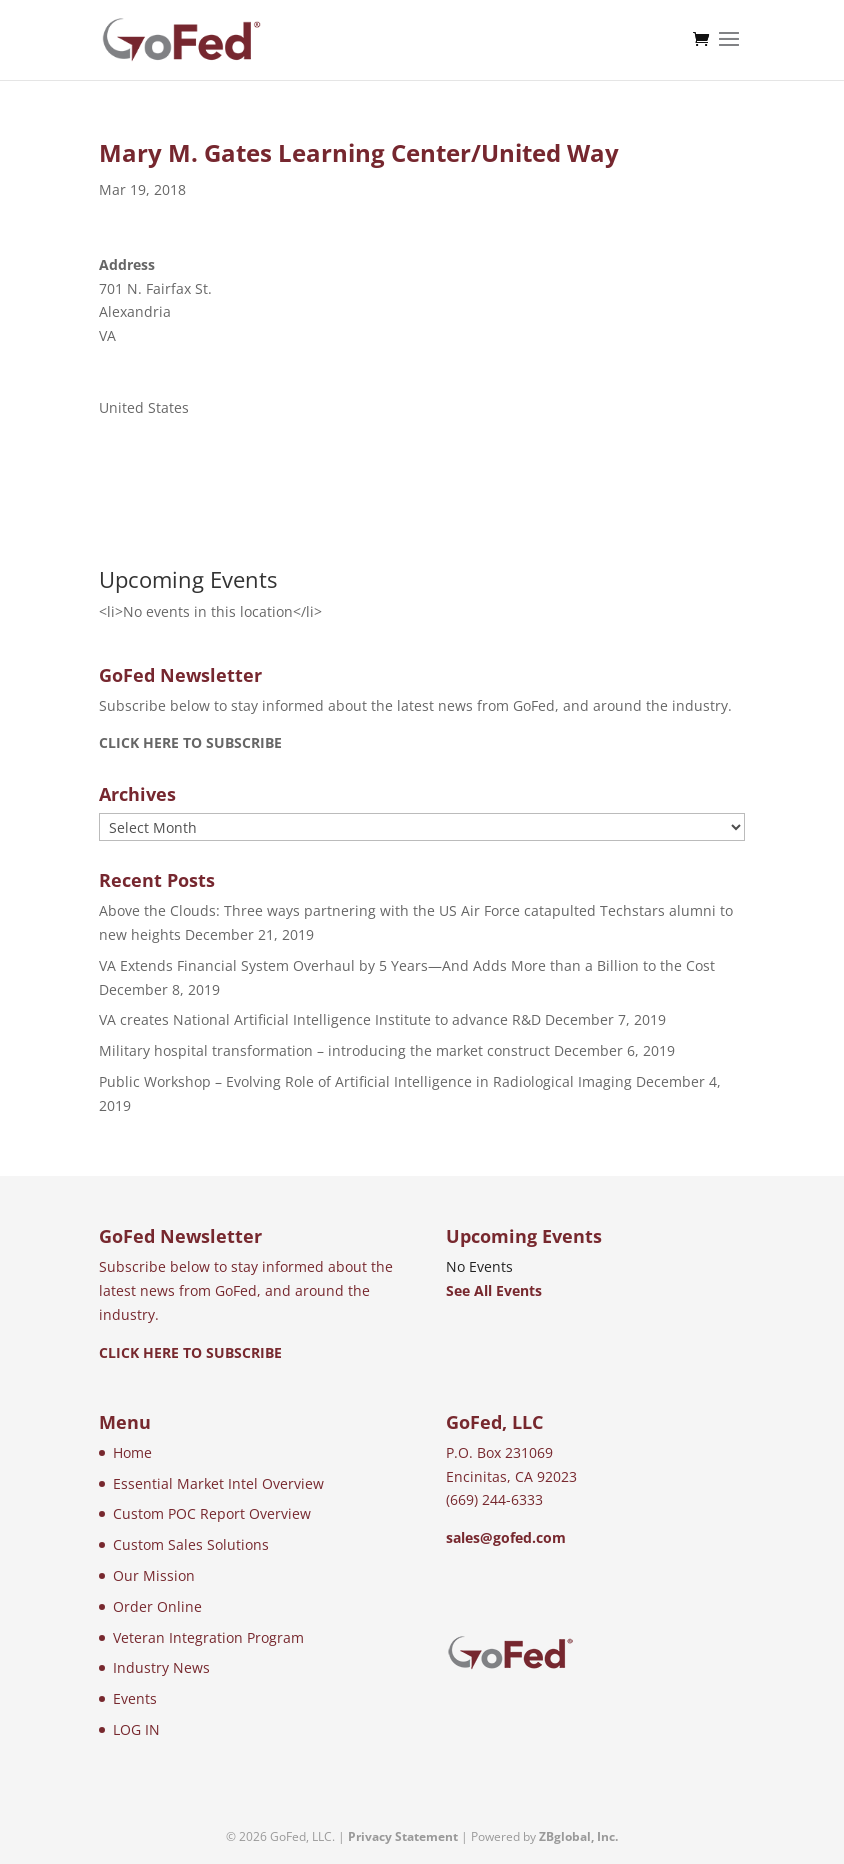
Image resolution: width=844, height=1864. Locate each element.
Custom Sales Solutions (191, 1544)
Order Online (157, 1606)
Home (132, 1452)
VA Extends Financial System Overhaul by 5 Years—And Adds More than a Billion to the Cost (407, 965)
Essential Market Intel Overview (218, 1483)
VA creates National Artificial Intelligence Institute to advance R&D (320, 1019)
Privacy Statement (403, 1836)
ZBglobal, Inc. (578, 1836)
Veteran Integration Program (208, 1637)
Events (135, 1698)
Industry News (161, 1667)
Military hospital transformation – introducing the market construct (324, 1050)
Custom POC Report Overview (212, 1513)
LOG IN (136, 1729)
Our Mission (154, 1575)
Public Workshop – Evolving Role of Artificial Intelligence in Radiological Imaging (365, 1081)
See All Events (494, 1290)
